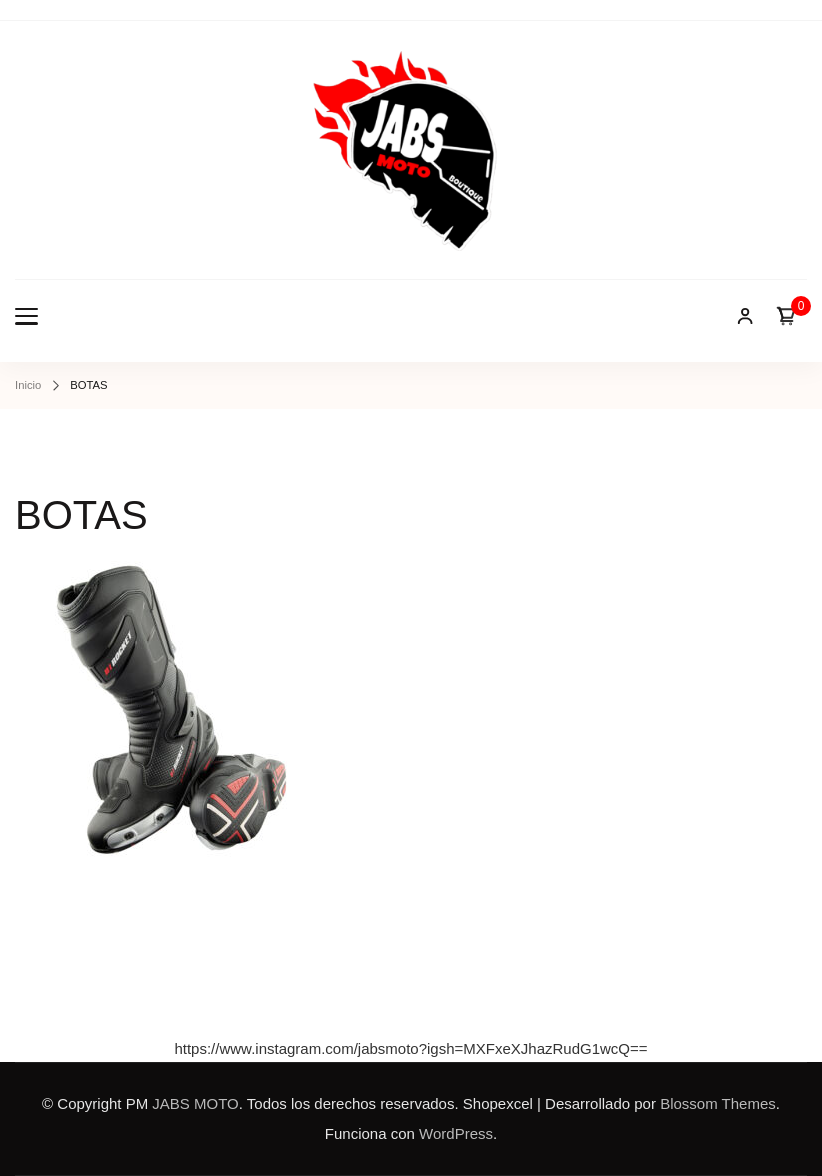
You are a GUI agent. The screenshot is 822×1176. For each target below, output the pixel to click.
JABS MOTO (195, 1103)
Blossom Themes (718, 1103)
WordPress (456, 1133)
